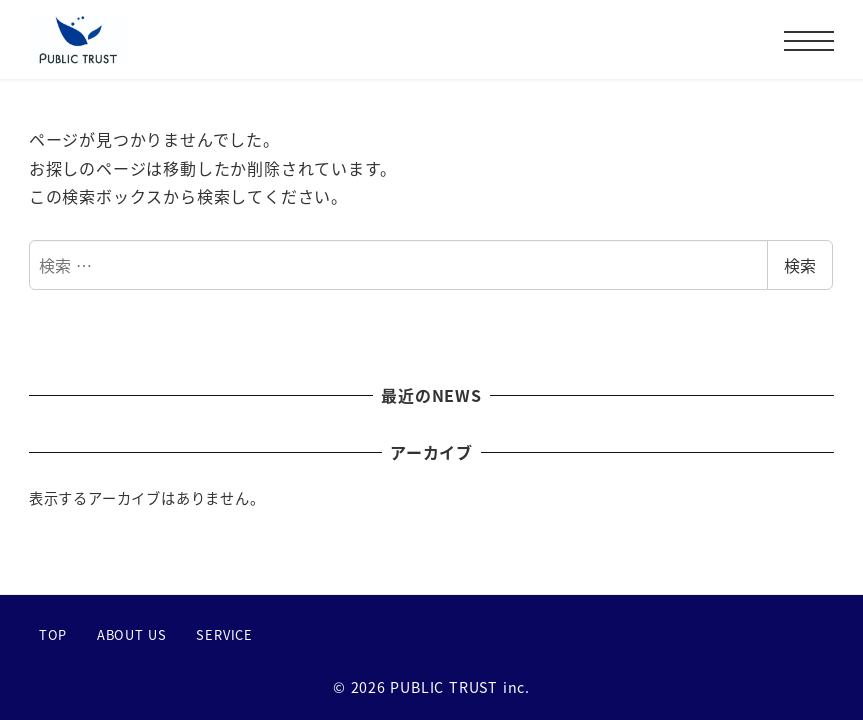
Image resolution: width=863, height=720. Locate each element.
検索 (800, 265)
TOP (53, 634)
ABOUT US (132, 634)
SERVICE (224, 634)
